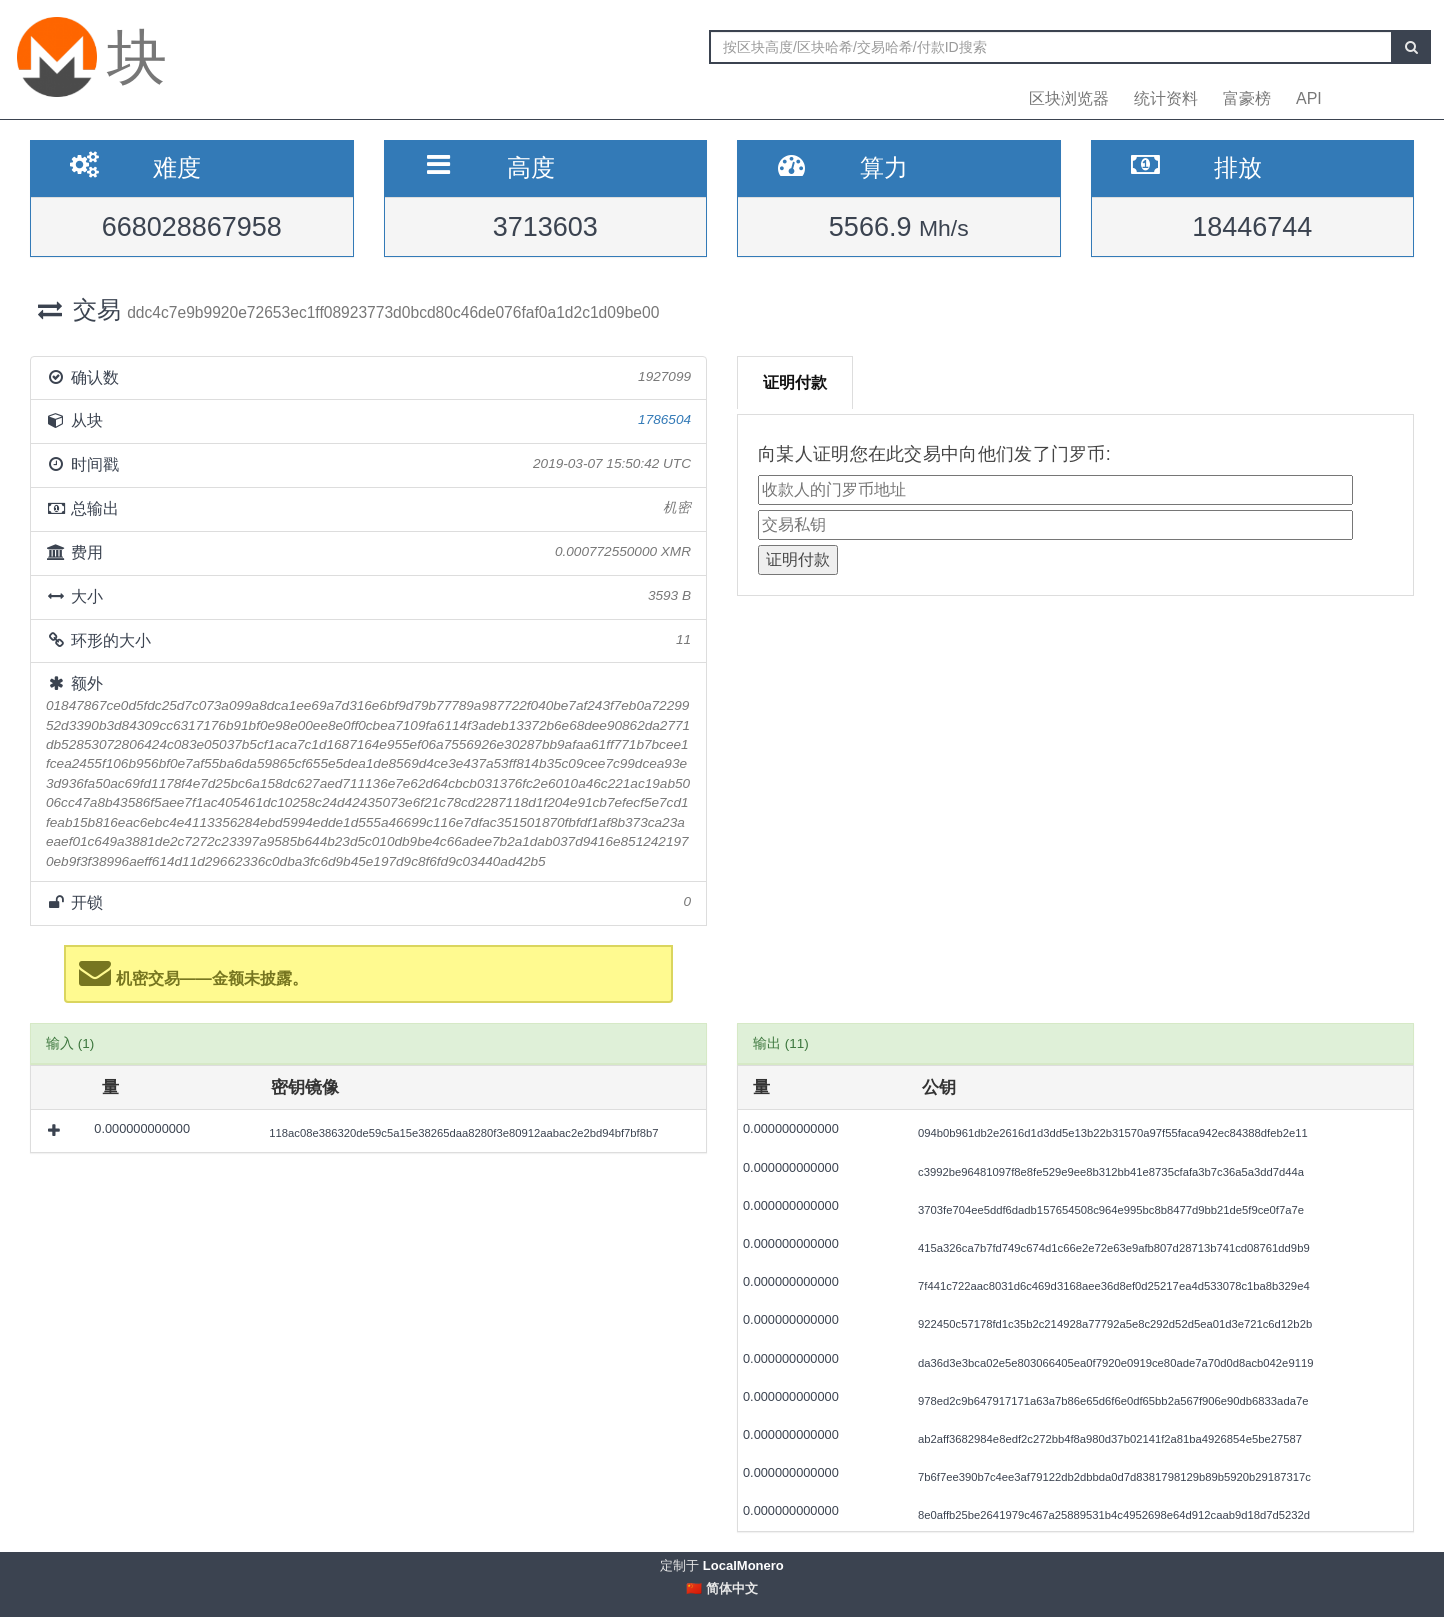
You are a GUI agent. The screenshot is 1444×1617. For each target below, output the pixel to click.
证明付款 (795, 382)
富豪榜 (1247, 98)
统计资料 (1166, 98)
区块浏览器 (1069, 98)
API (1309, 98)
